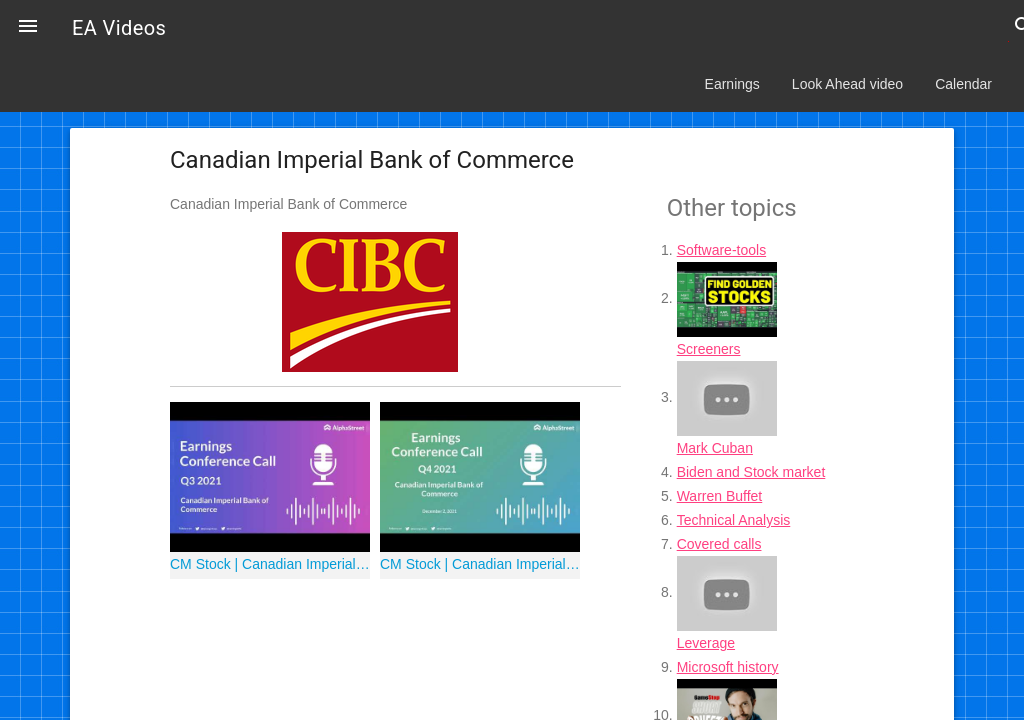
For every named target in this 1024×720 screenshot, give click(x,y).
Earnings (732, 84)
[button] (28, 28)
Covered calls (719, 544)
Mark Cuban (715, 448)
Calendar (963, 84)
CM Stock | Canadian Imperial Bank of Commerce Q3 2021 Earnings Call (270, 564)
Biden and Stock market (751, 472)
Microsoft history (728, 667)
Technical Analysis (734, 520)
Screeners (709, 349)
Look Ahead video (847, 84)
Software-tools (721, 250)
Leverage (706, 643)
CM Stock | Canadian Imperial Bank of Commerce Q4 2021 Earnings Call (480, 564)
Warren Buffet (720, 496)
